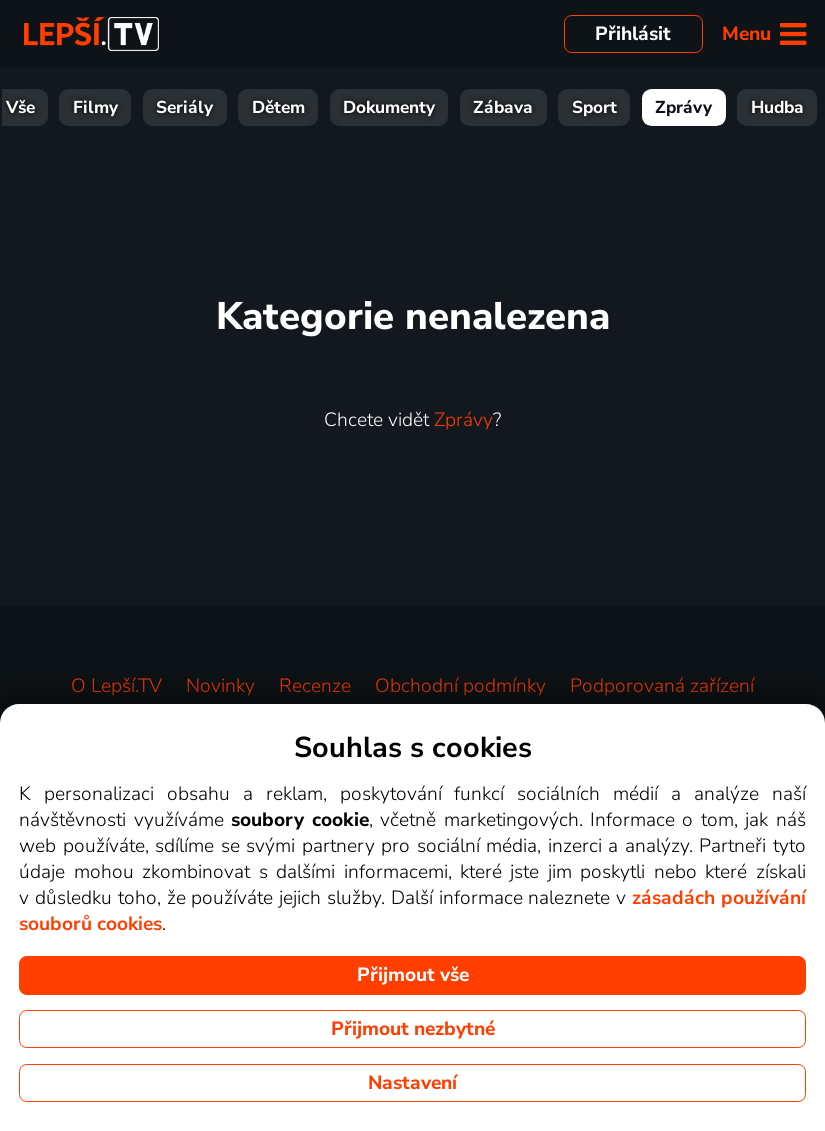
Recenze (315, 686)
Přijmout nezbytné (413, 1029)
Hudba (777, 107)
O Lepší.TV (116, 686)
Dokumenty (389, 107)
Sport (594, 107)
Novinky (220, 686)
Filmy (95, 107)
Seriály (184, 107)
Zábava (503, 107)
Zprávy (683, 107)
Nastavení (412, 1083)
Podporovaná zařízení (662, 686)
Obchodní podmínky (460, 686)
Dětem (278, 107)
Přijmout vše (413, 975)
